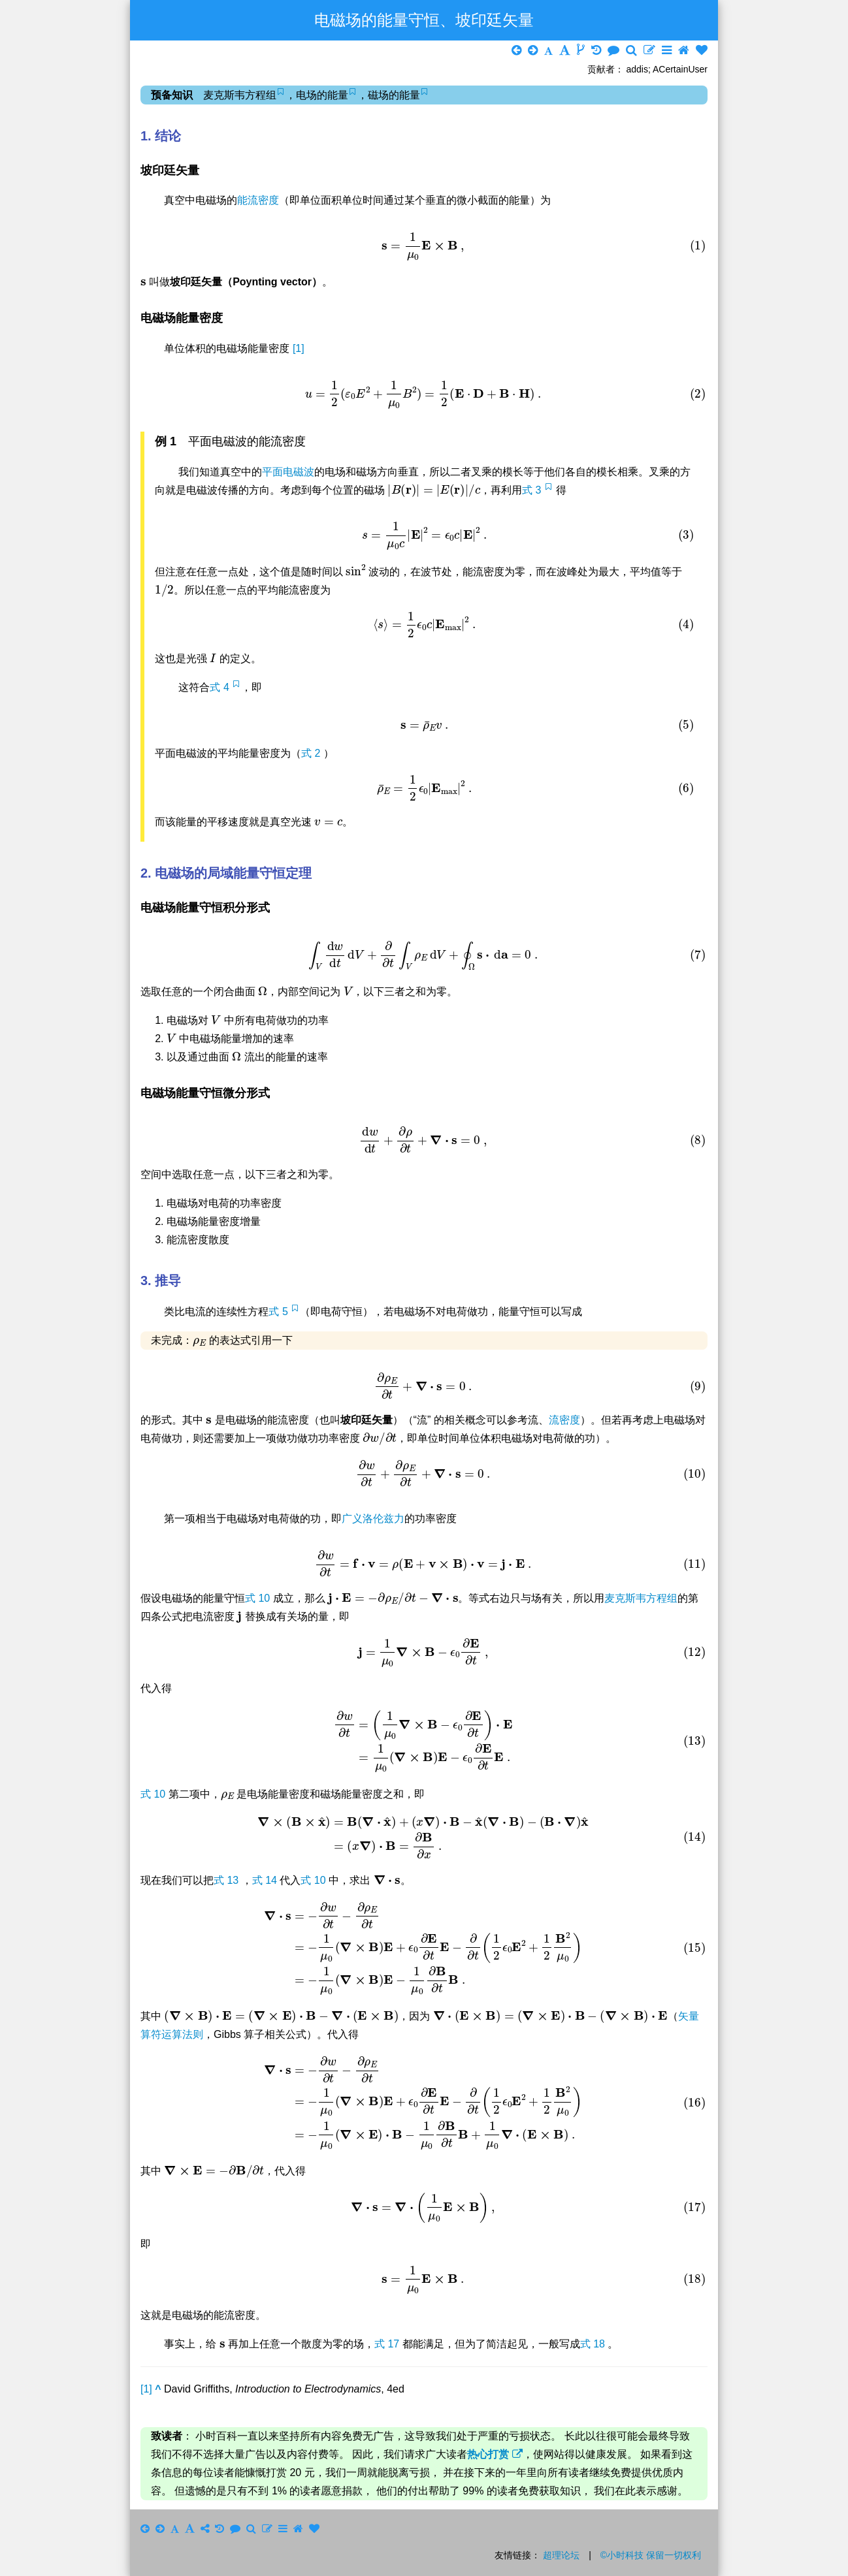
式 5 (280, 1311)
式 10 (259, 1598)
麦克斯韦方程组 (640, 1598)
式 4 (221, 687)
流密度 (564, 1419)
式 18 (594, 2343)
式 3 (533, 490)
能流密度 (258, 200)
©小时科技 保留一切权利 (650, 2555)
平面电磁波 (288, 471)
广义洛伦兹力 (373, 1518)
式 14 (266, 1880)
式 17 (388, 2343)
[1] (298, 348)
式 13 (228, 1880)
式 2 (312, 753)
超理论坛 (561, 2555)
